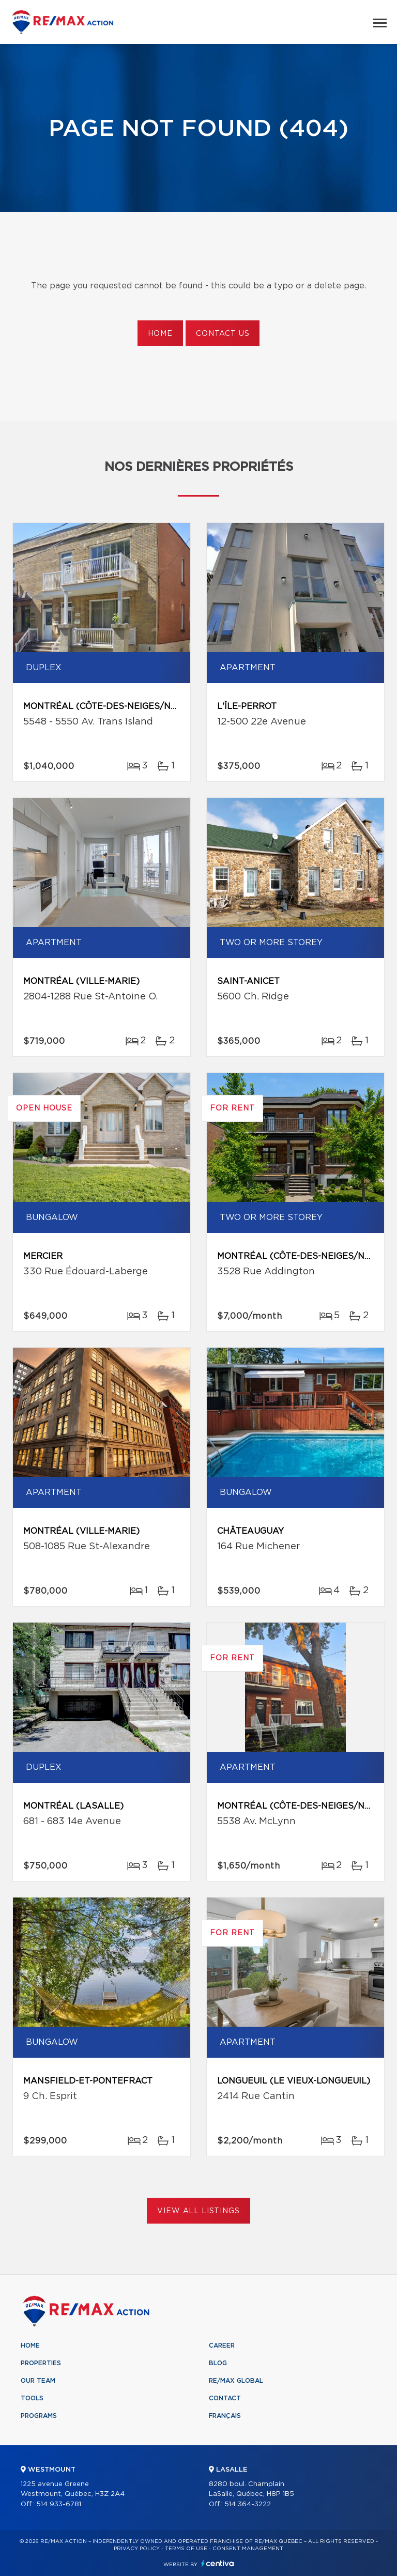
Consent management (247, 2548)
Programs (39, 2416)
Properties (41, 2363)
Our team (38, 2381)
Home (160, 333)
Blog (218, 2363)
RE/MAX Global (236, 2381)
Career (222, 2345)
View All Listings (198, 2211)
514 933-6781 (58, 2504)
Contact (225, 2398)
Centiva (217, 2563)
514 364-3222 (247, 2504)
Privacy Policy (137, 2548)
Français (225, 2416)
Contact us (222, 333)
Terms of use (186, 2548)
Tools (32, 2398)
